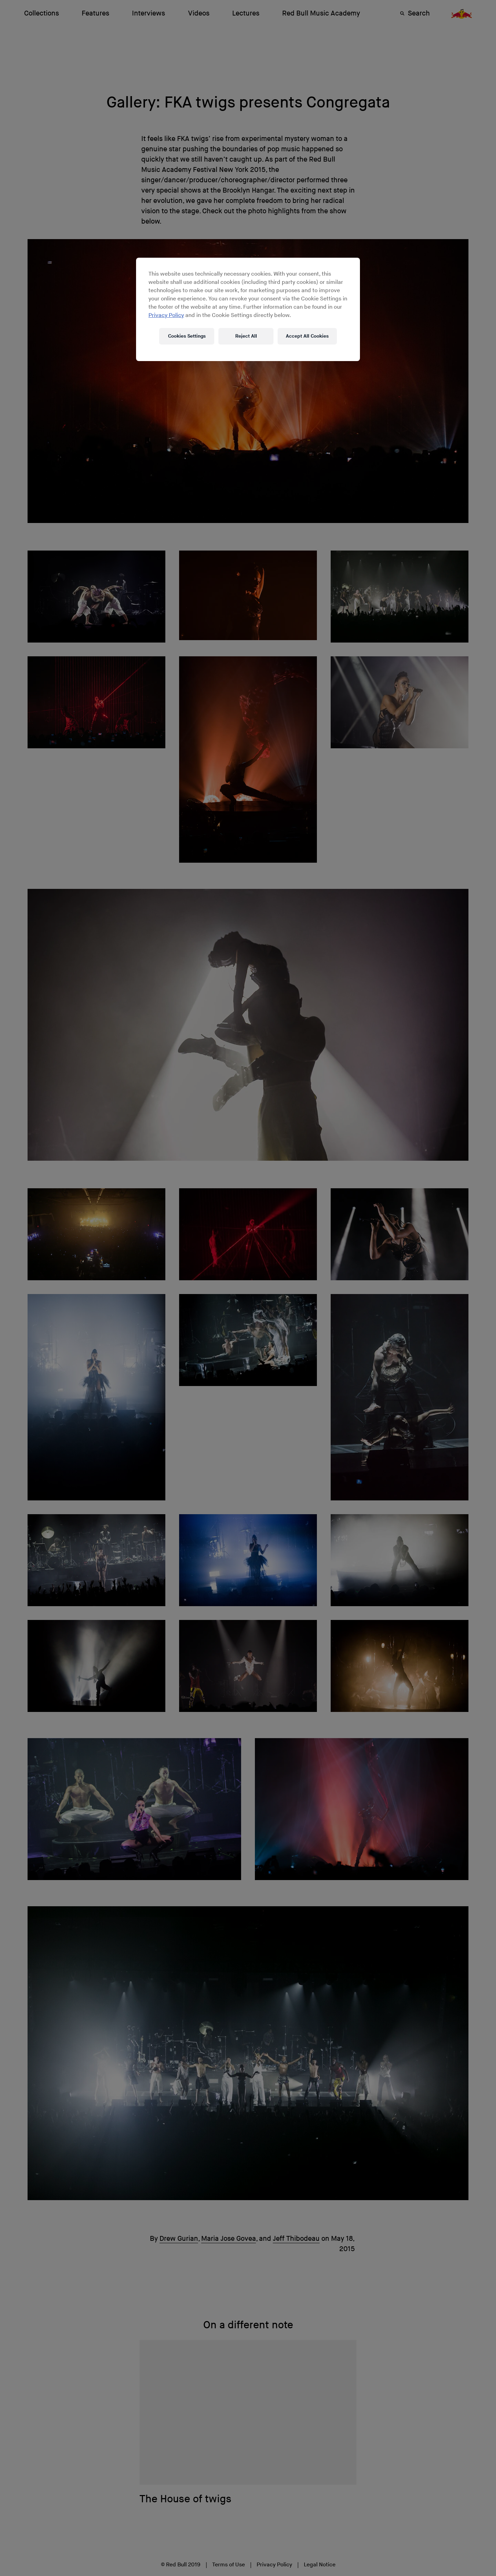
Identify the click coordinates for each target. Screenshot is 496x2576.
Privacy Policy (166, 315)
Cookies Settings (187, 336)
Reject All (246, 336)
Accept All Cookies (307, 336)
